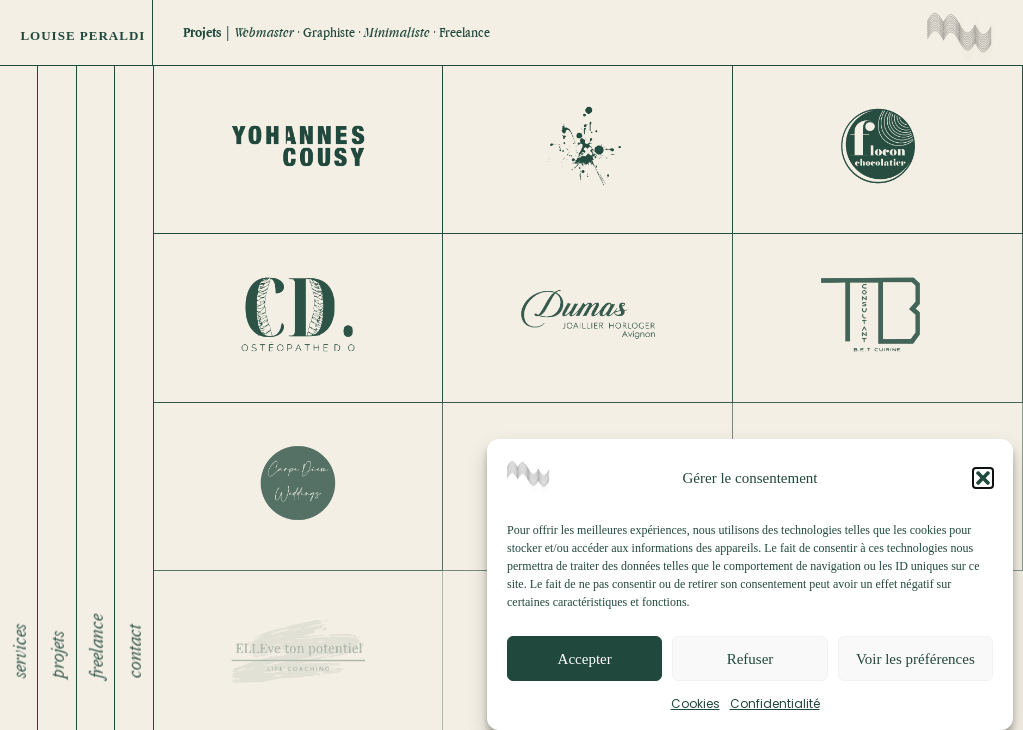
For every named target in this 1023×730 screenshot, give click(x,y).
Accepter (585, 665)
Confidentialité (775, 709)
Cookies (695, 709)
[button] (983, 484)
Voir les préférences (915, 665)
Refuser (750, 665)
